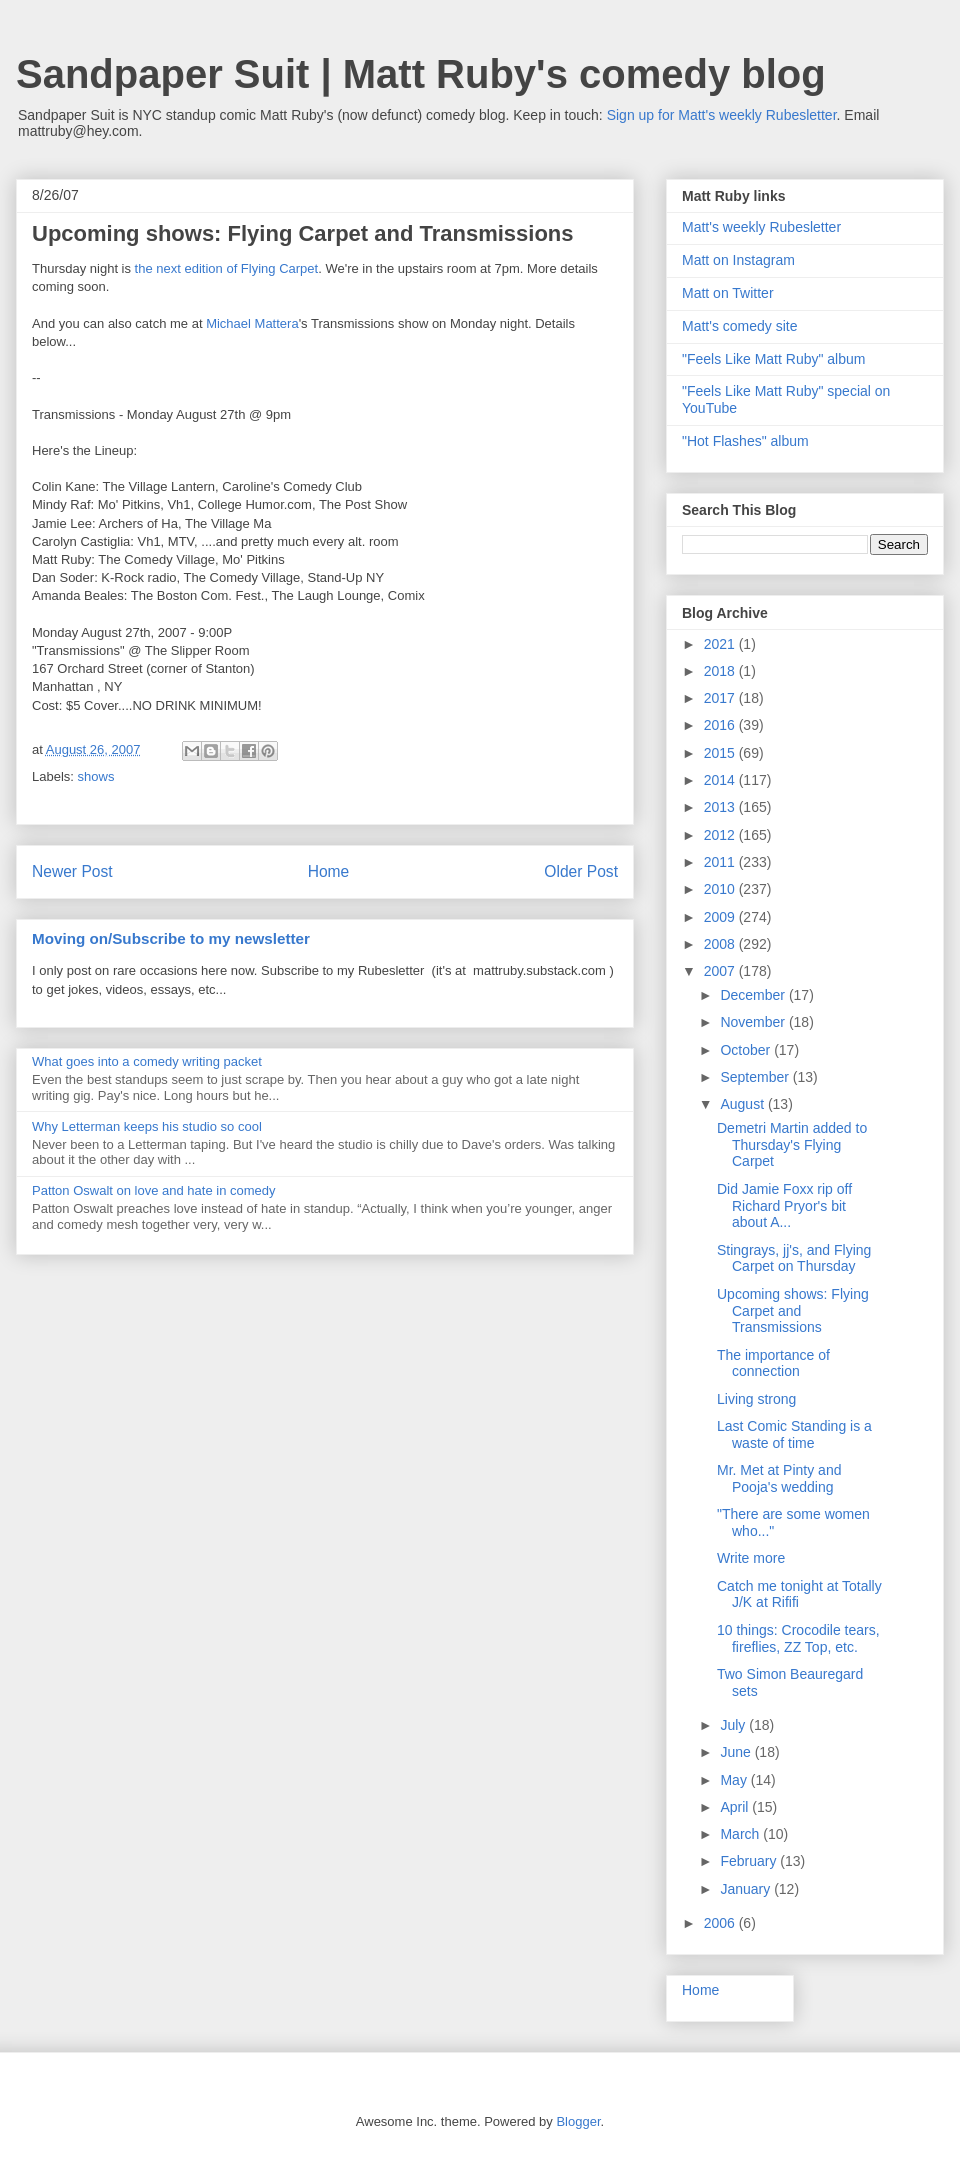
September (756, 1077)
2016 (721, 725)
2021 (721, 644)
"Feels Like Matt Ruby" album (773, 359)
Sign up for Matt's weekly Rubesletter (722, 115)
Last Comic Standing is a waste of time (794, 1434)
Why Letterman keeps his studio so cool (147, 1126)
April (736, 1807)
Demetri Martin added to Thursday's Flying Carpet (792, 1145)
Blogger (578, 2121)
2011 (721, 862)
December (754, 995)
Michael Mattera (252, 323)
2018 (721, 671)
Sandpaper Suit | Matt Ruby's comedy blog (421, 74)
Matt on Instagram (738, 260)
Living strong (756, 1399)
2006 (721, 1923)
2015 (721, 753)
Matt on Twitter (728, 293)
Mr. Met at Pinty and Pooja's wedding (779, 1478)
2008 (721, 944)
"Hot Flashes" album (745, 441)
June (737, 1752)
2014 (721, 780)
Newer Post (72, 871)
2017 (721, 698)
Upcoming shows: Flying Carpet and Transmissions (793, 1311)
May (735, 1780)
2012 (721, 835)
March (741, 1834)
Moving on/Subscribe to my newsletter (171, 938)
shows (96, 776)
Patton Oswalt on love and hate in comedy (154, 1190)
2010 (721, 889)
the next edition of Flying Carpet (227, 268)
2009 (721, 917)
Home (329, 871)
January (747, 1889)
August (743, 1104)
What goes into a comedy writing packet (147, 1061)
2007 (721, 971)
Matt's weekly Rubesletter (761, 227)
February (750, 1861)
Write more (751, 1558)
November (754, 1022)
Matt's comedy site (740, 326)
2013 (721, 807)
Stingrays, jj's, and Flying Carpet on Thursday (794, 1258)
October (747, 1050)
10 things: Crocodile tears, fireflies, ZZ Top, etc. (798, 1638)
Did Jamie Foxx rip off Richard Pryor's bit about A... (784, 1206)
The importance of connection (773, 1363)
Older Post (581, 871)
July (734, 1725)
